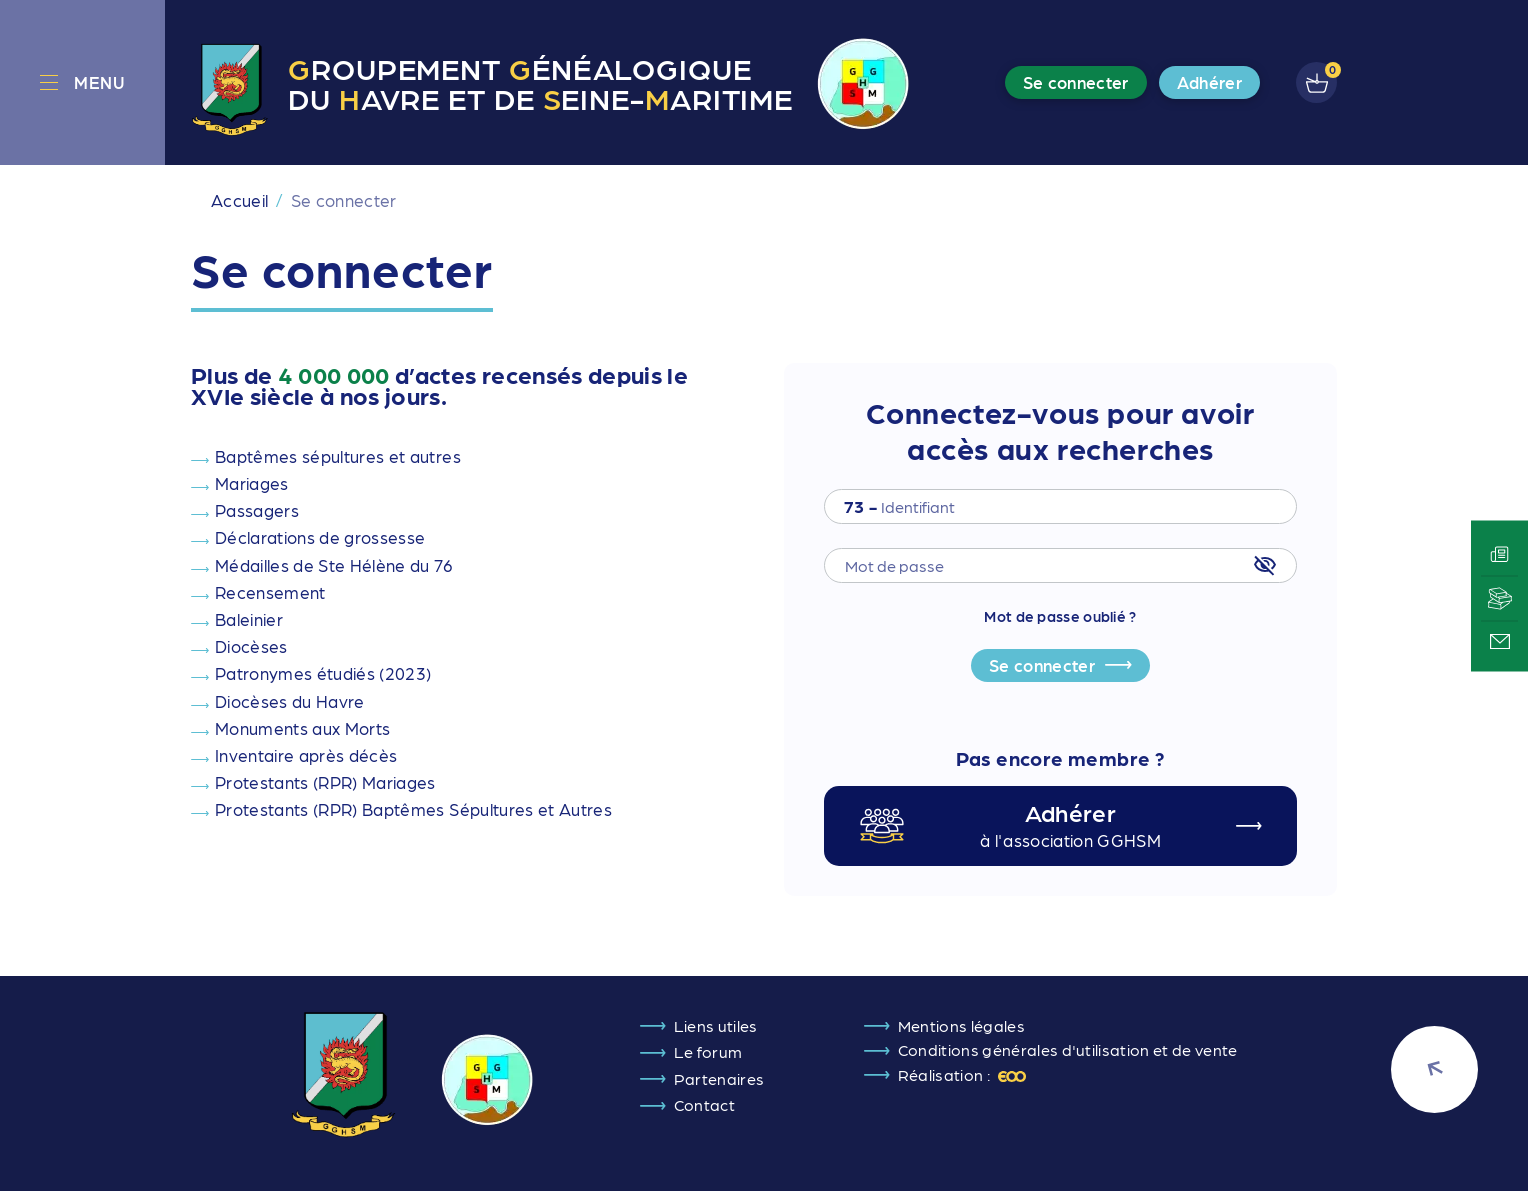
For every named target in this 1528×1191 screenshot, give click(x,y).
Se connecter (1042, 665)
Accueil (239, 200)
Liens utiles (716, 1025)
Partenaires (719, 1078)
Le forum (708, 1051)
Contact (704, 1104)
